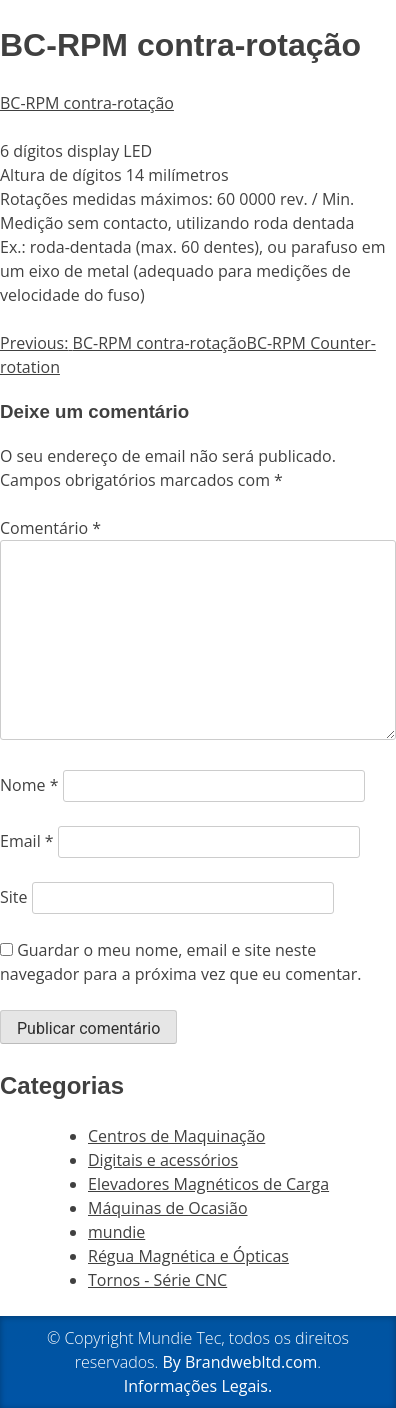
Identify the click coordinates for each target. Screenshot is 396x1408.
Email (27, 841)
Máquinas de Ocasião (168, 1208)
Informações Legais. (198, 1386)
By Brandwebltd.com (239, 1362)
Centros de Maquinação (176, 1136)
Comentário (50, 528)
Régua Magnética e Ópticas (188, 1256)
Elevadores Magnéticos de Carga (208, 1184)
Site (14, 897)
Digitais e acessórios (163, 1160)
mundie (116, 1232)
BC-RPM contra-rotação (87, 103)
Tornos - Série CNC (157, 1280)
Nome (29, 785)
